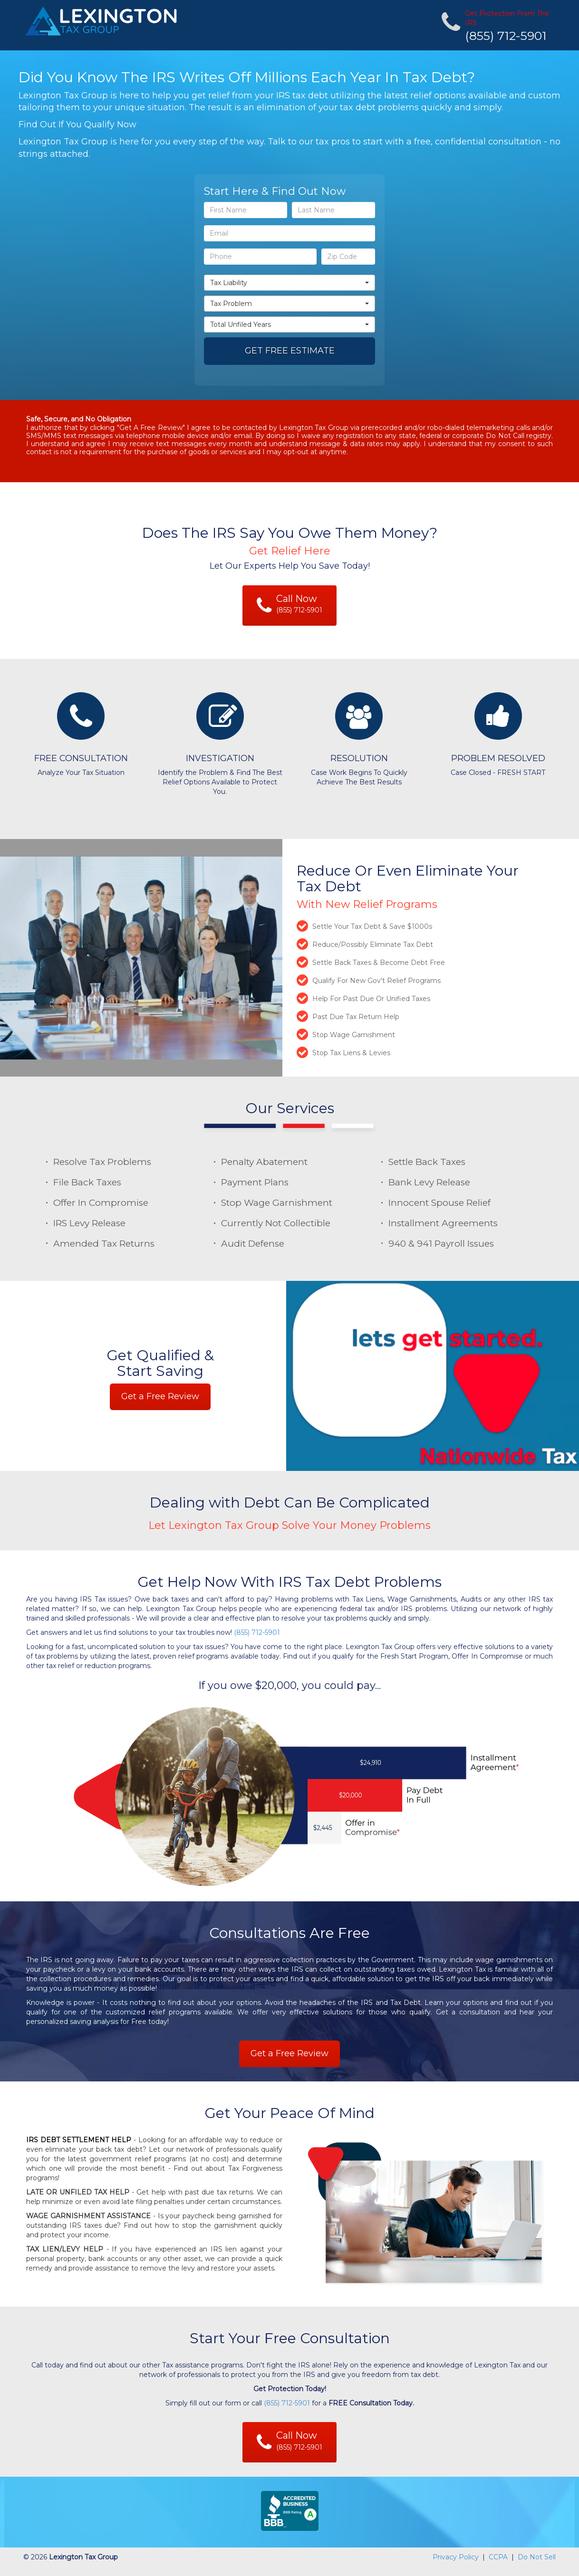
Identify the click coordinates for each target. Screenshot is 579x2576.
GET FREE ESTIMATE (290, 350)
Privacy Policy (456, 2557)
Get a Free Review (160, 1396)
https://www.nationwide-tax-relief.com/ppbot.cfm (81, 2571)
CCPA (498, 2557)
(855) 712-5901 (506, 36)
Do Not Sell (537, 2557)
